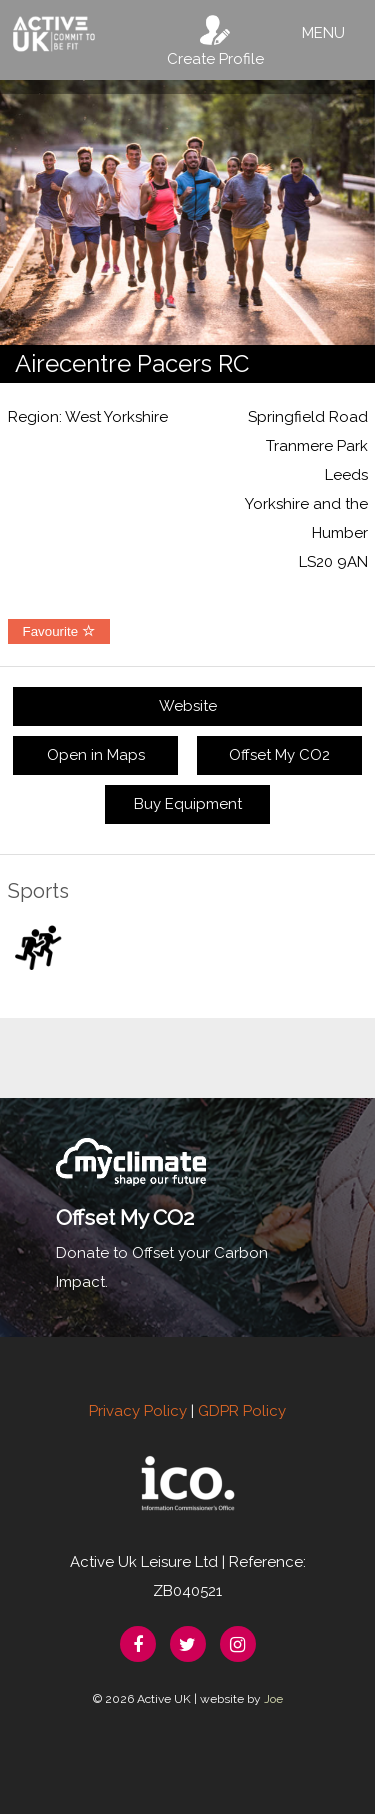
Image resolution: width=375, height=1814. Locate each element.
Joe (273, 1699)
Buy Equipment (188, 804)
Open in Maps (96, 755)
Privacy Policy (138, 1411)
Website (188, 706)
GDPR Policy (242, 1411)
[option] (187, 212)
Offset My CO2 (279, 755)
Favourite (59, 631)
